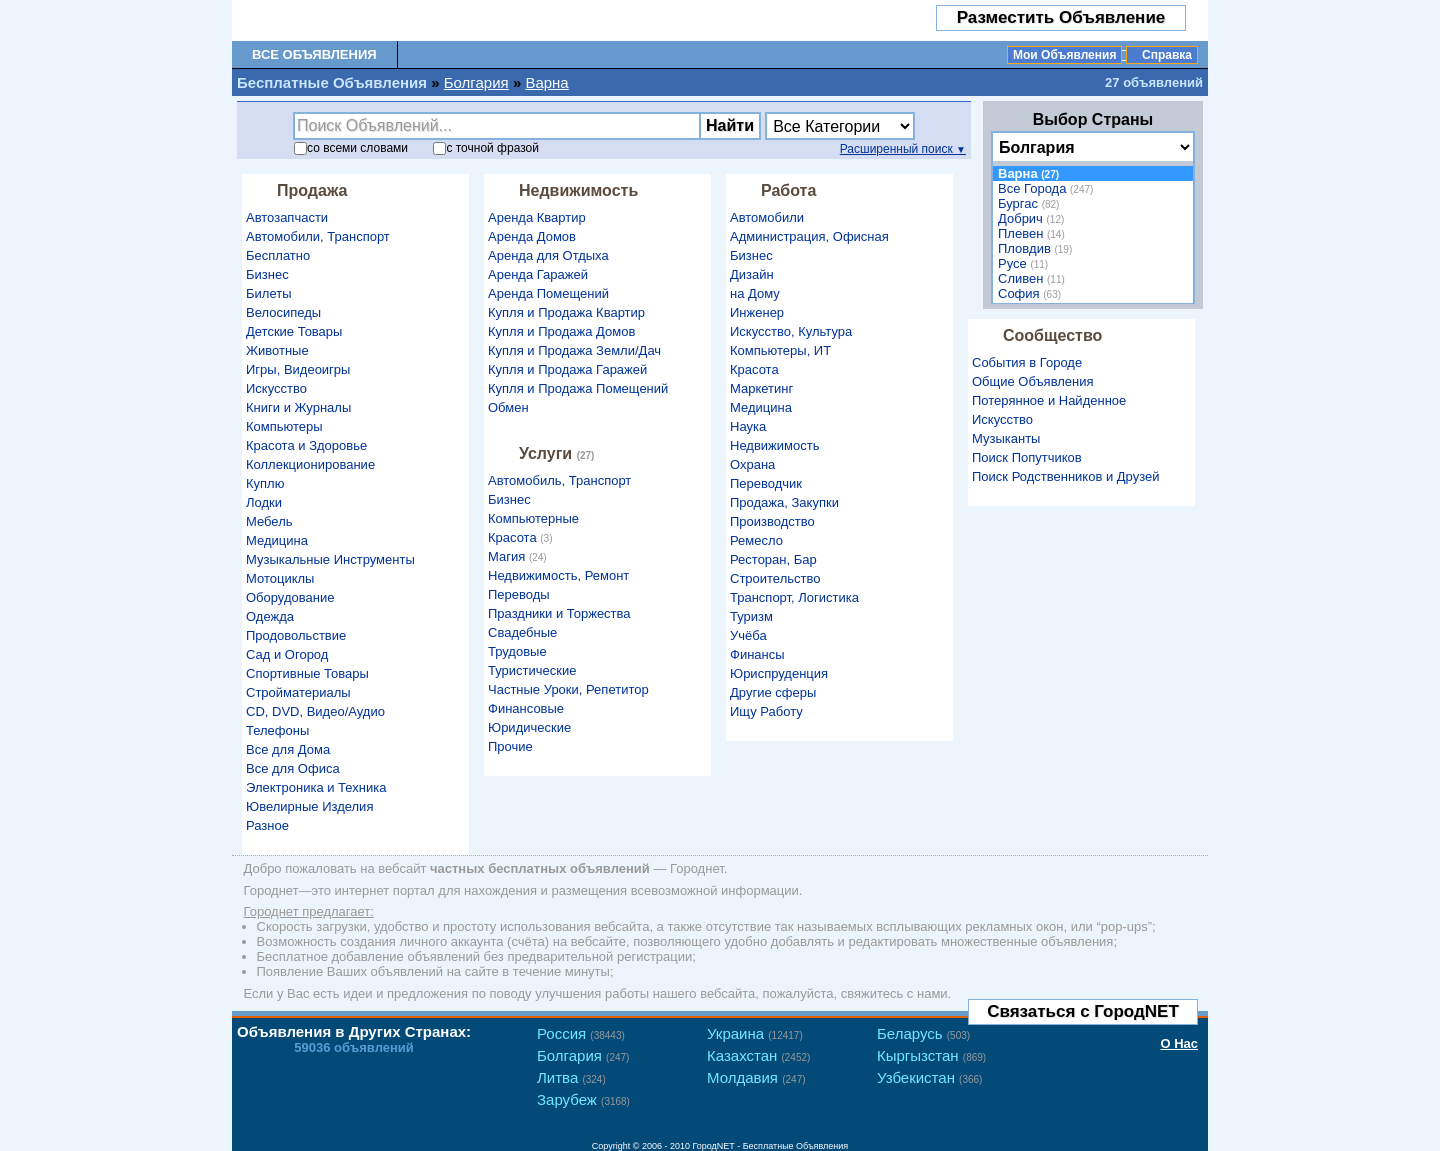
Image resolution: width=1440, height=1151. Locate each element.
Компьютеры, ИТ (780, 350)
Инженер (757, 312)
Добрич (1033, 218)
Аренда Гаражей (538, 274)
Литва (571, 1077)
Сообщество (1052, 335)
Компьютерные (533, 518)
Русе (1025, 263)
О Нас (1179, 1043)
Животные (277, 350)
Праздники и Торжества (559, 613)
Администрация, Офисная (809, 236)
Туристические (532, 670)
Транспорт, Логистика (794, 597)
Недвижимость (578, 190)
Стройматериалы (298, 692)
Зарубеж (583, 1099)
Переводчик (766, 483)
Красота (523, 537)
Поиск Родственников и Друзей (1065, 476)
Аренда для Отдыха (548, 255)
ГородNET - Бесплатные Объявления (771, 1146)
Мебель (269, 521)
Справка (1167, 55)
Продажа (312, 190)
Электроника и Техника (316, 787)
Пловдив (1037, 248)
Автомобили (767, 217)
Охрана (752, 464)
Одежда (270, 616)
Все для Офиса (293, 768)
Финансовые (526, 708)
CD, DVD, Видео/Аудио (315, 711)
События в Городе (1027, 362)
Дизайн (752, 274)
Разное (267, 825)
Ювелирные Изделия (309, 806)
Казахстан (758, 1055)
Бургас (1031, 203)
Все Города (1048, 188)
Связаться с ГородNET (1083, 1011)
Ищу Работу (766, 711)
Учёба (748, 635)
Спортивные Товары (307, 673)
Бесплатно (278, 255)
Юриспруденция (779, 673)
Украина (755, 1033)
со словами (351, 148)
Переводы (519, 594)
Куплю (265, 483)
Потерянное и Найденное (1049, 400)
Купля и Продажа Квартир (566, 312)
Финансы (757, 654)
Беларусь (923, 1033)
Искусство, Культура (791, 331)
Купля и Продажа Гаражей (567, 369)
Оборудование (290, 597)
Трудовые (517, 651)
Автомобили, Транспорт (318, 236)
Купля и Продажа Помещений (578, 388)
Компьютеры (284, 426)
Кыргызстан (931, 1055)
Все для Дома (288, 749)
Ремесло (756, 540)
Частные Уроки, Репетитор (568, 689)
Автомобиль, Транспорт (559, 480)
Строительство (775, 578)
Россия (581, 1033)
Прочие (510, 746)
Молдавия (756, 1077)
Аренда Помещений (548, 293)
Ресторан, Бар (773, 559)
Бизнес (267, 274)
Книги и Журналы (298, 407)
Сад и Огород (287, 654)
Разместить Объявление (1061, 17)
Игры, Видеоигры (298, 369)
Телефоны (277, 730)
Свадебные (522, 632)
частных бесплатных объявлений (540, 868)
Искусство (276, 388)
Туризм (751, 616)
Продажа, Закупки (784, 502)
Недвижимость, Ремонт (558, 575)
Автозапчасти (287, 217)
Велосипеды (283, 312)
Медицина (277, 540)
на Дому (755, 293)
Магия (520, 556)
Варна (546, 82)
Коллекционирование (310, 464)
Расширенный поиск (903, 149)
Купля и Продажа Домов (561, 331)
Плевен (1034, 233)
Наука (748, 426)
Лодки (264, 502)
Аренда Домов (532, 236)
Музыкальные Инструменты (330, 559)
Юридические (529, 727)
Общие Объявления (1033, 381)
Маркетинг (761, 388)
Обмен (508, 407)
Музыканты (1006, 438)
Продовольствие (296, 635)
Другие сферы (773, 692)
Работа (788, 190)
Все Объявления (314, 54)
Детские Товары (294, 331)
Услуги (559, 453)
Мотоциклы (280, 578)
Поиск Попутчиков (1027, 457)
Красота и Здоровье (306, 445)
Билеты (268, 293)
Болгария (476, 82)
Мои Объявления (1064, 55)
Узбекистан (929, 1077)
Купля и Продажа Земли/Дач (574, 350)
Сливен (1034, 278)
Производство (772, 521)
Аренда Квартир (537, 217)
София (1032, 293)
